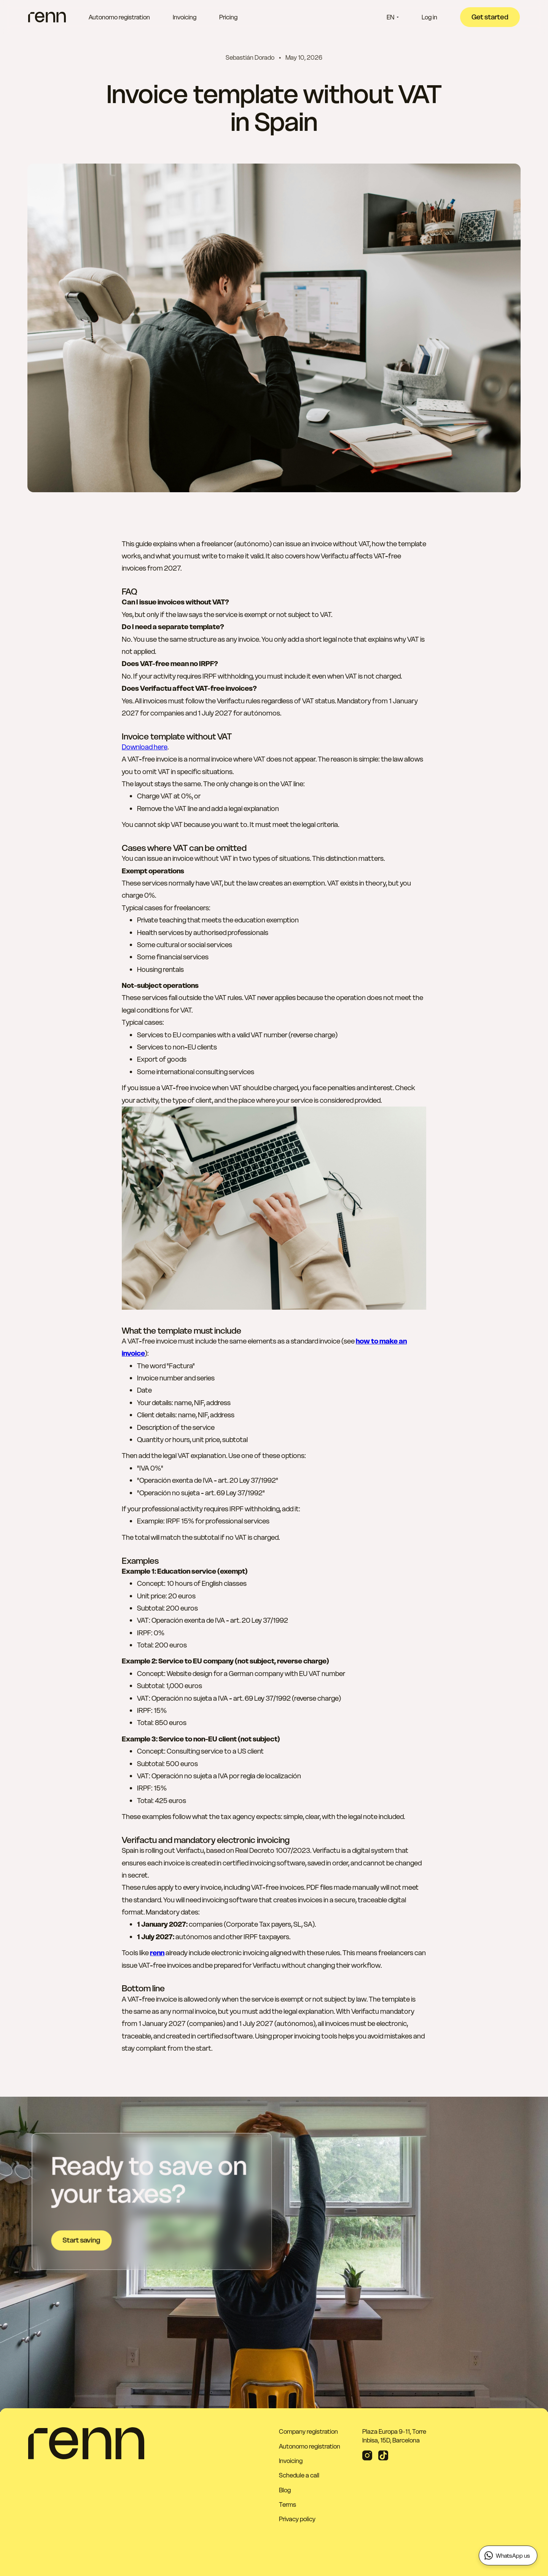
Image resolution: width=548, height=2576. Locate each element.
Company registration (308, 2431)
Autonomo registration (119, 17)
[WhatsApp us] (508, 2555)
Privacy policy (297, 2519)
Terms (287, 2504)
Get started (490, 17)
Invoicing (184, 17)
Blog (285, 2490)
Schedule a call (299, 2475)
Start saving (81, 2240)
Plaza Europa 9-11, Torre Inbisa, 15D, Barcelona (394, 2436)
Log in (429, 17)
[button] (393, 17)
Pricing (228, 17)
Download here (144, 747)
